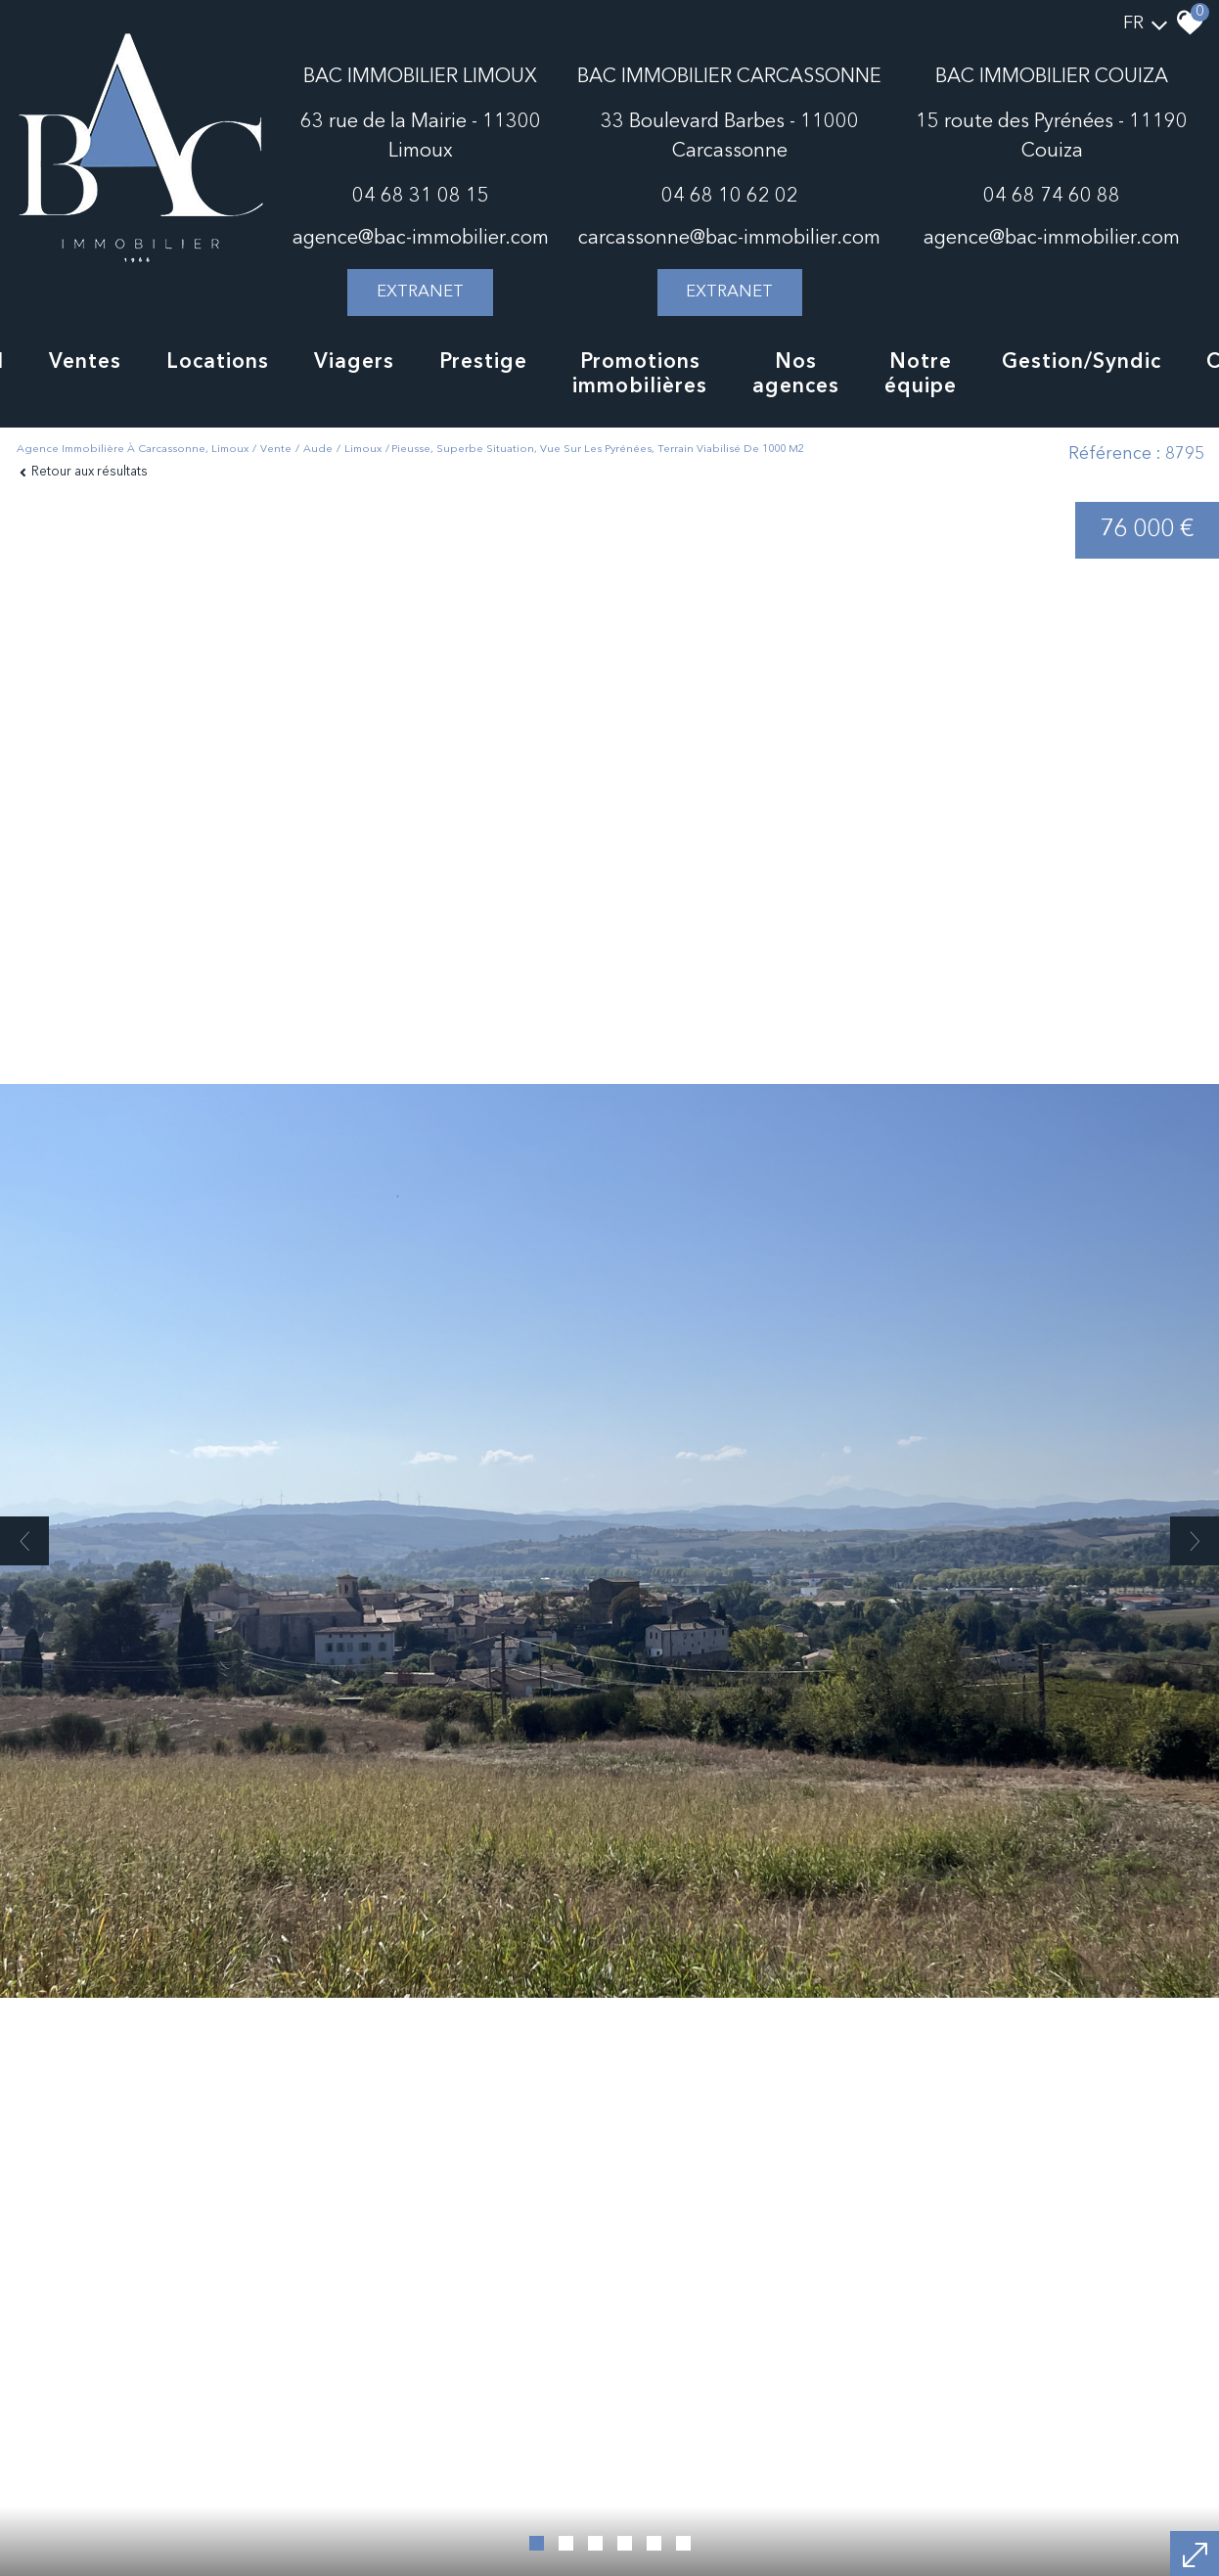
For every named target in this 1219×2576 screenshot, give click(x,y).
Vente (276, 449)
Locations (217, 362)
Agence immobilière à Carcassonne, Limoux (132, 449)
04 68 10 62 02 (729, 196)
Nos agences (795, 374)
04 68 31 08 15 (420, 196)
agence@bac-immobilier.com (421, 239)
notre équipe (920, 374)
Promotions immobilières (639, 374)
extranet (420, 292)
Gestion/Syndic (1081, 362)
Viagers (354, 362)
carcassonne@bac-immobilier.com (729, 239)
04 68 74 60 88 (1051, 196)
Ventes (85, 362)
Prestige (483, 362)
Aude (318, 449)
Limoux (363, 449)
